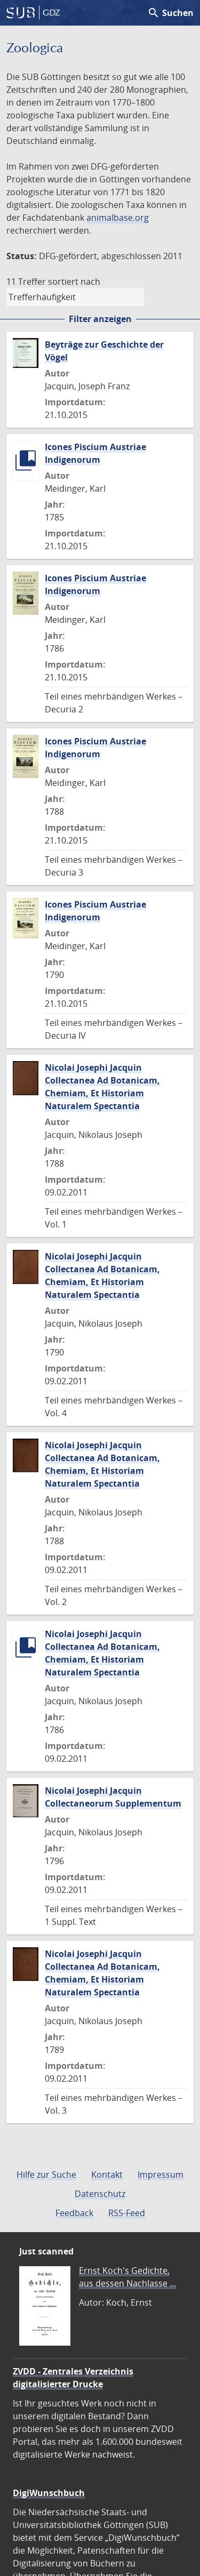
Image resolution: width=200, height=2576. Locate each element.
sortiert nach (74, 281)
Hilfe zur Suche (46, 2174)
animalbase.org (117, 217)
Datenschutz (100, 2194)
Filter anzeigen (100, 319)
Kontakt (107, 2174)
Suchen (170, 12)
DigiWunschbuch (49, 2493)
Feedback (74, 2213)
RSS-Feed (126, 2213)
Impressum (160, 2174)
